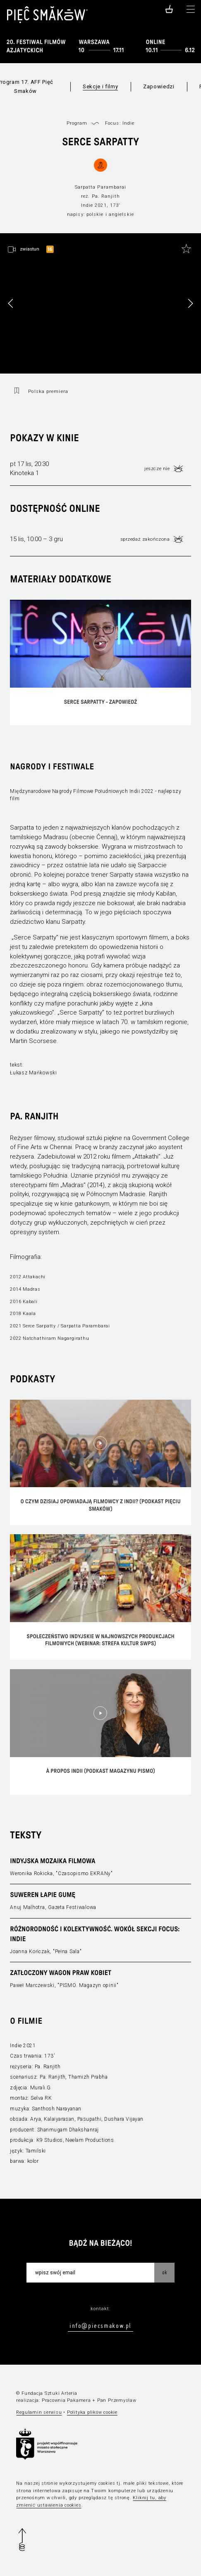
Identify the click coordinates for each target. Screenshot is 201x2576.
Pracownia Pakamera (66, 2400)
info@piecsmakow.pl (100, 2325)
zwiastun (29, 249)
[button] (190, 303)
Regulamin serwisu (39, 2412)
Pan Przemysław (116, 2400)
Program (77, 123)
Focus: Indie (119, 123)
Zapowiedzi (159, 86)
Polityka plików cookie (92, 2412)
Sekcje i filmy (100, 86)
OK (164, 2272)
